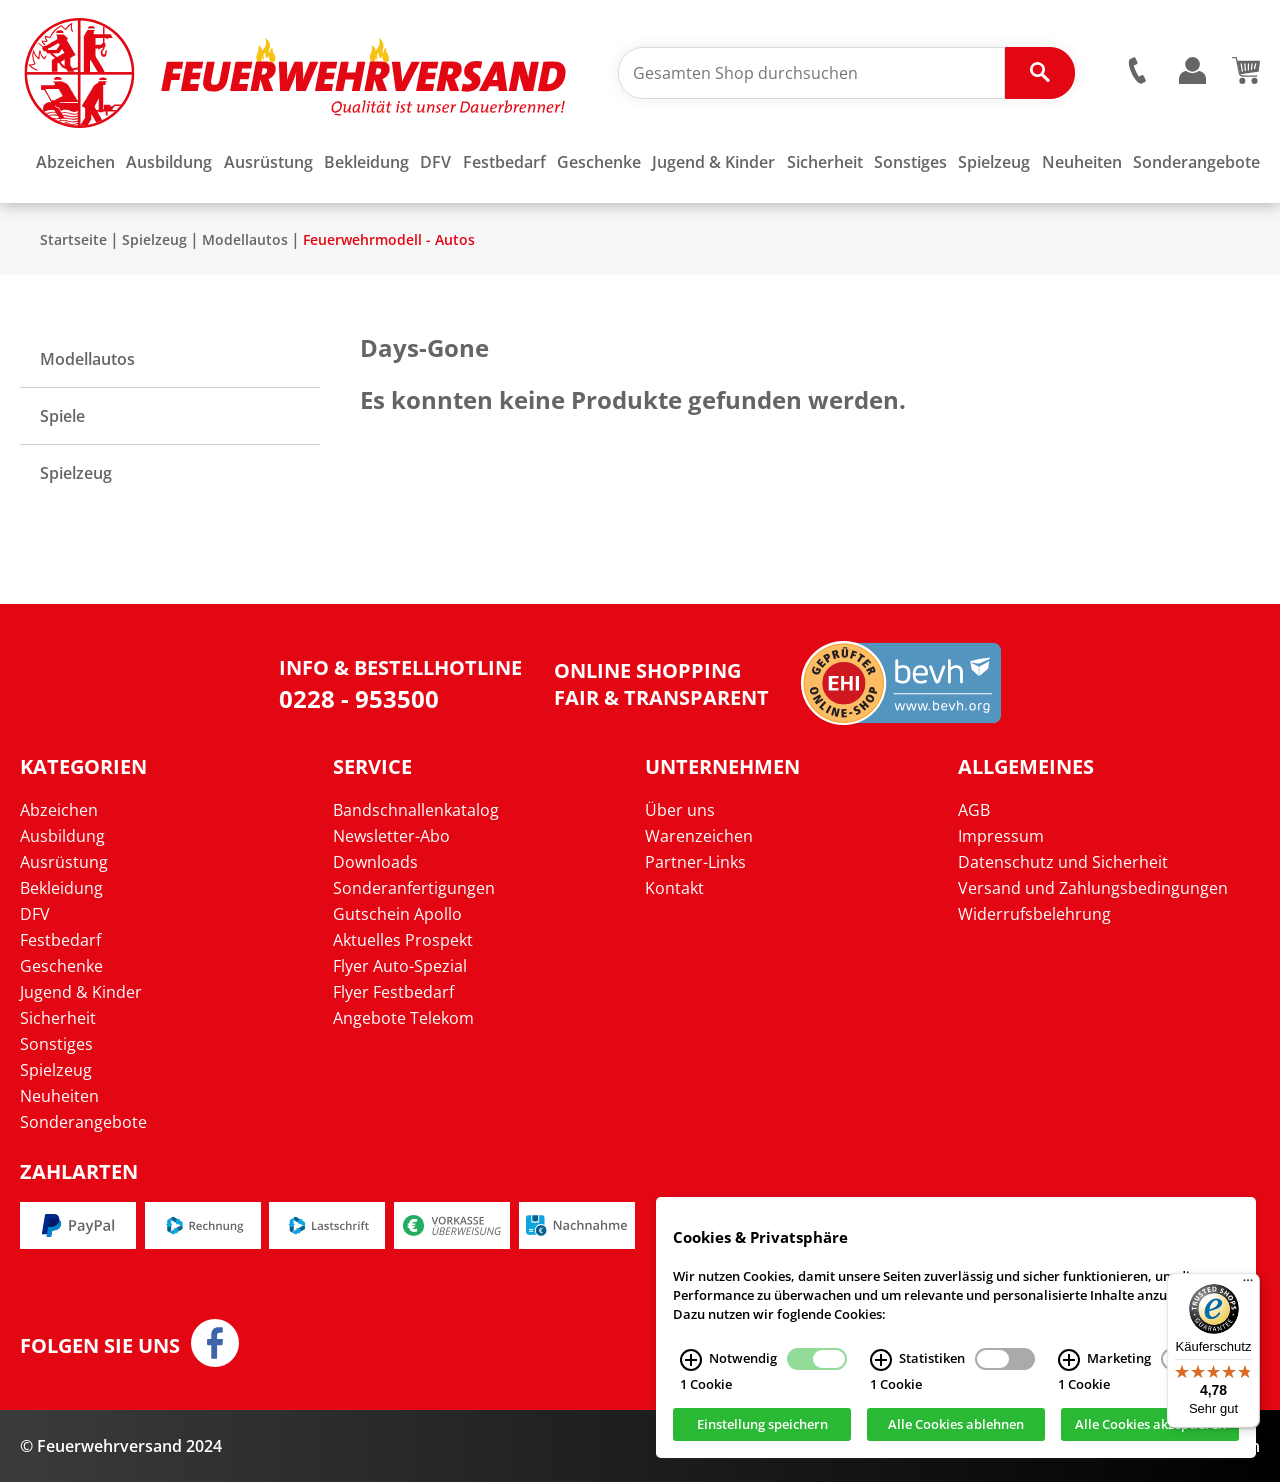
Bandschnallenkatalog (416, 810)
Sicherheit (58, 1018)
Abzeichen (59, 810)
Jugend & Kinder (81, 992)
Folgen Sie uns (100, 1346)
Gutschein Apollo (397, 914)
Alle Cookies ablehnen (956, 1428)
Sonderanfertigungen (414, 888)
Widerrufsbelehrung (1034, 914)
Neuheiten (59, 1096)
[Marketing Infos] (1069, 1364)
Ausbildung (62, 836)
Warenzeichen (699, 836)
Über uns (680, 810)
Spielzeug (154, 239)
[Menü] (1248, 1285)
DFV (35, 914)
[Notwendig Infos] (691, 1364)
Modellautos (245, 239)
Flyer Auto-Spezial (400, 966)
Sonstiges (56, 1044)
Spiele (62, 416)
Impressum (1001, 836)
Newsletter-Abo (391, 836)
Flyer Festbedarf (393, 992)
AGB (974, 810)
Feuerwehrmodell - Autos (389, 239)
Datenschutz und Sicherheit (1063, 862)
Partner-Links (695, 862)
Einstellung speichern (762, 1428)
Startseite (73, 239)
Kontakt (674, 888)
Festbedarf (60, 940)
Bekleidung (61, 888)
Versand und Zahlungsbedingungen (1093, 888)
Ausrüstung (64, 862)
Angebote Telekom (403, 1018)
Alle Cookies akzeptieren (1150, 1428)
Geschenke (61, 966)
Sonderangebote (83, 1122)
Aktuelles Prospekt (403, 940)
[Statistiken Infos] (881, 1364)
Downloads (375, 862)
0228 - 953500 (359, 698)
